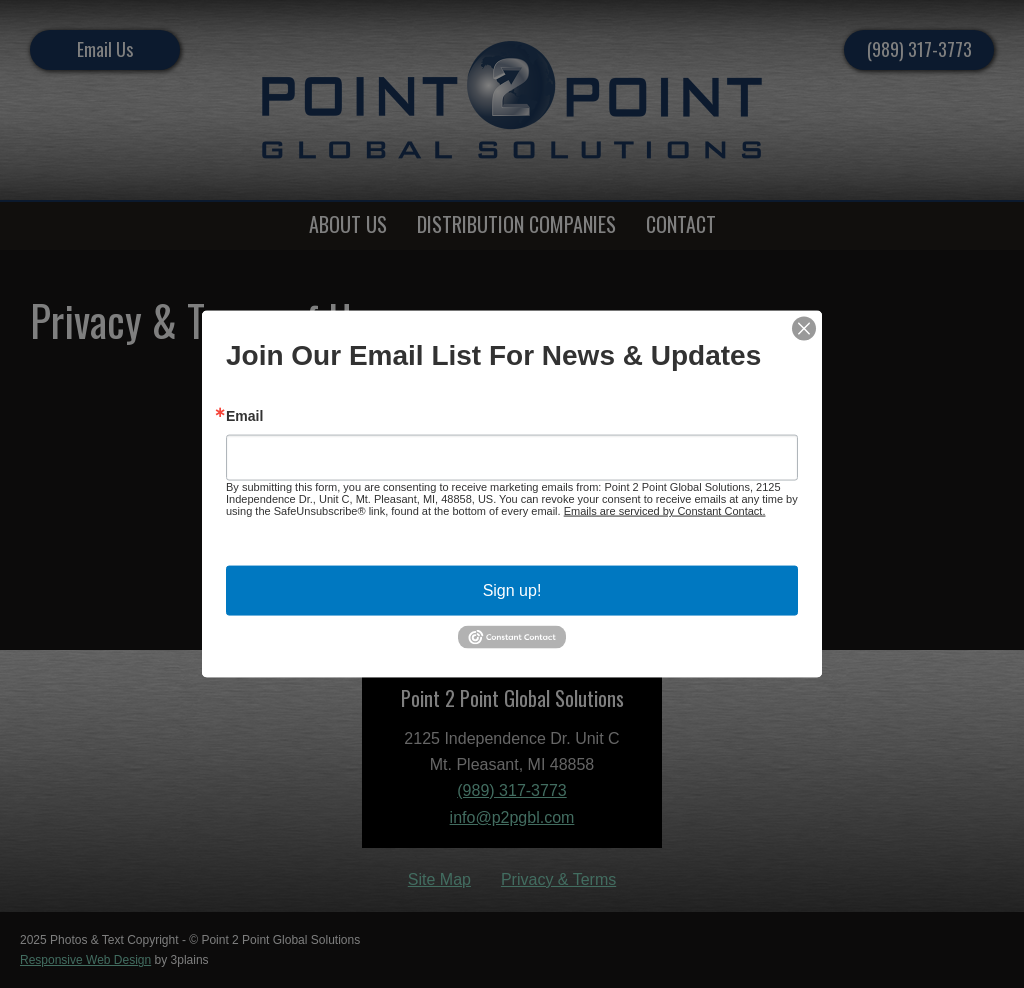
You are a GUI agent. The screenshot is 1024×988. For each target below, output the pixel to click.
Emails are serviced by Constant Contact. (665, 511)
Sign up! (512, 590)
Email (244, 416)
